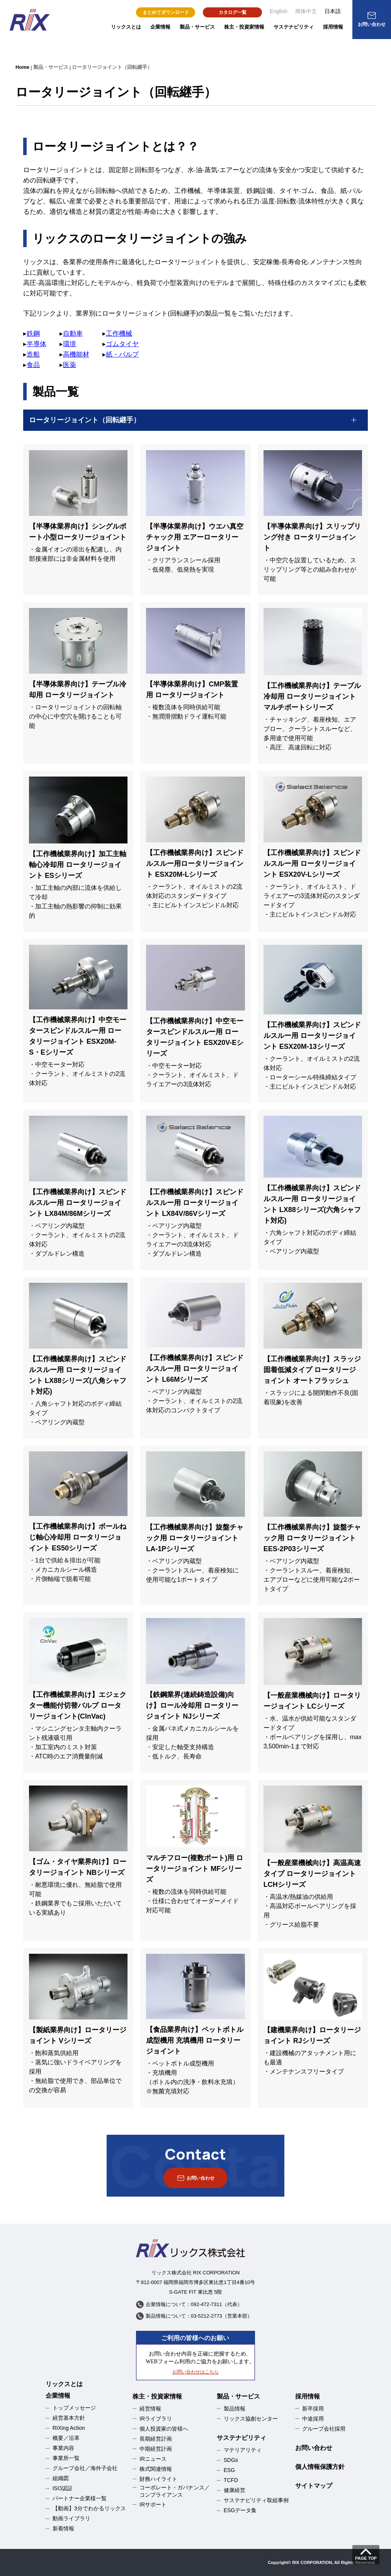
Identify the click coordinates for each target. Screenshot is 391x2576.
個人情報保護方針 (320, 2467)
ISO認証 (63, 2488)
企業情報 (160, 27)
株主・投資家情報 (244, 27)
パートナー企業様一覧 (80, 2498)
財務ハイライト (158, 2479)
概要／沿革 (66, 2438)
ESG (229, 2470)
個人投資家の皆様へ (163, 2429)
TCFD (231, 2480)
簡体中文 (306, 11)
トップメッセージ (74, 2408)
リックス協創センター (251, 2419)
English (278, 11)
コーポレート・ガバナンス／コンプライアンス (174, 2491)
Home (22, 67)
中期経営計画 (155, 2449)
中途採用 (313, 2419)
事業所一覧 (66, 2458)
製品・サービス (197, 27)
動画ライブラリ (71, 2518)
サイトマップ (313, 2486)
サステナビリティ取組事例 (256, 2500)
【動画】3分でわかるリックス (89, 2508)
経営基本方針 (69, 2418)
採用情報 (333, 27)
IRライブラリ (155, 2419)
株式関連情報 (155, 2469)
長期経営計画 (155, 2439)
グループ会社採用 (323, 2429)
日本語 (333, 11)
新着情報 (63, 2528)
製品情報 (234, 2408)
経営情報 (150, 2408)
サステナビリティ (294, 27)
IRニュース (153, 2459)
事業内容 (63, 2448)
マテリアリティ (243, 2450)
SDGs (231, 2460)
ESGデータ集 (240, 2510)
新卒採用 (313, 2408)
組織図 (61, 2478)
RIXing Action (69, 2428)
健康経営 (234, 2490)
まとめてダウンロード (166, 12)
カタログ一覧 (232, 12)
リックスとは (126, 27)
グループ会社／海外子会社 (85, 2468)
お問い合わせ (313, 2448)
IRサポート (153, 2504)
